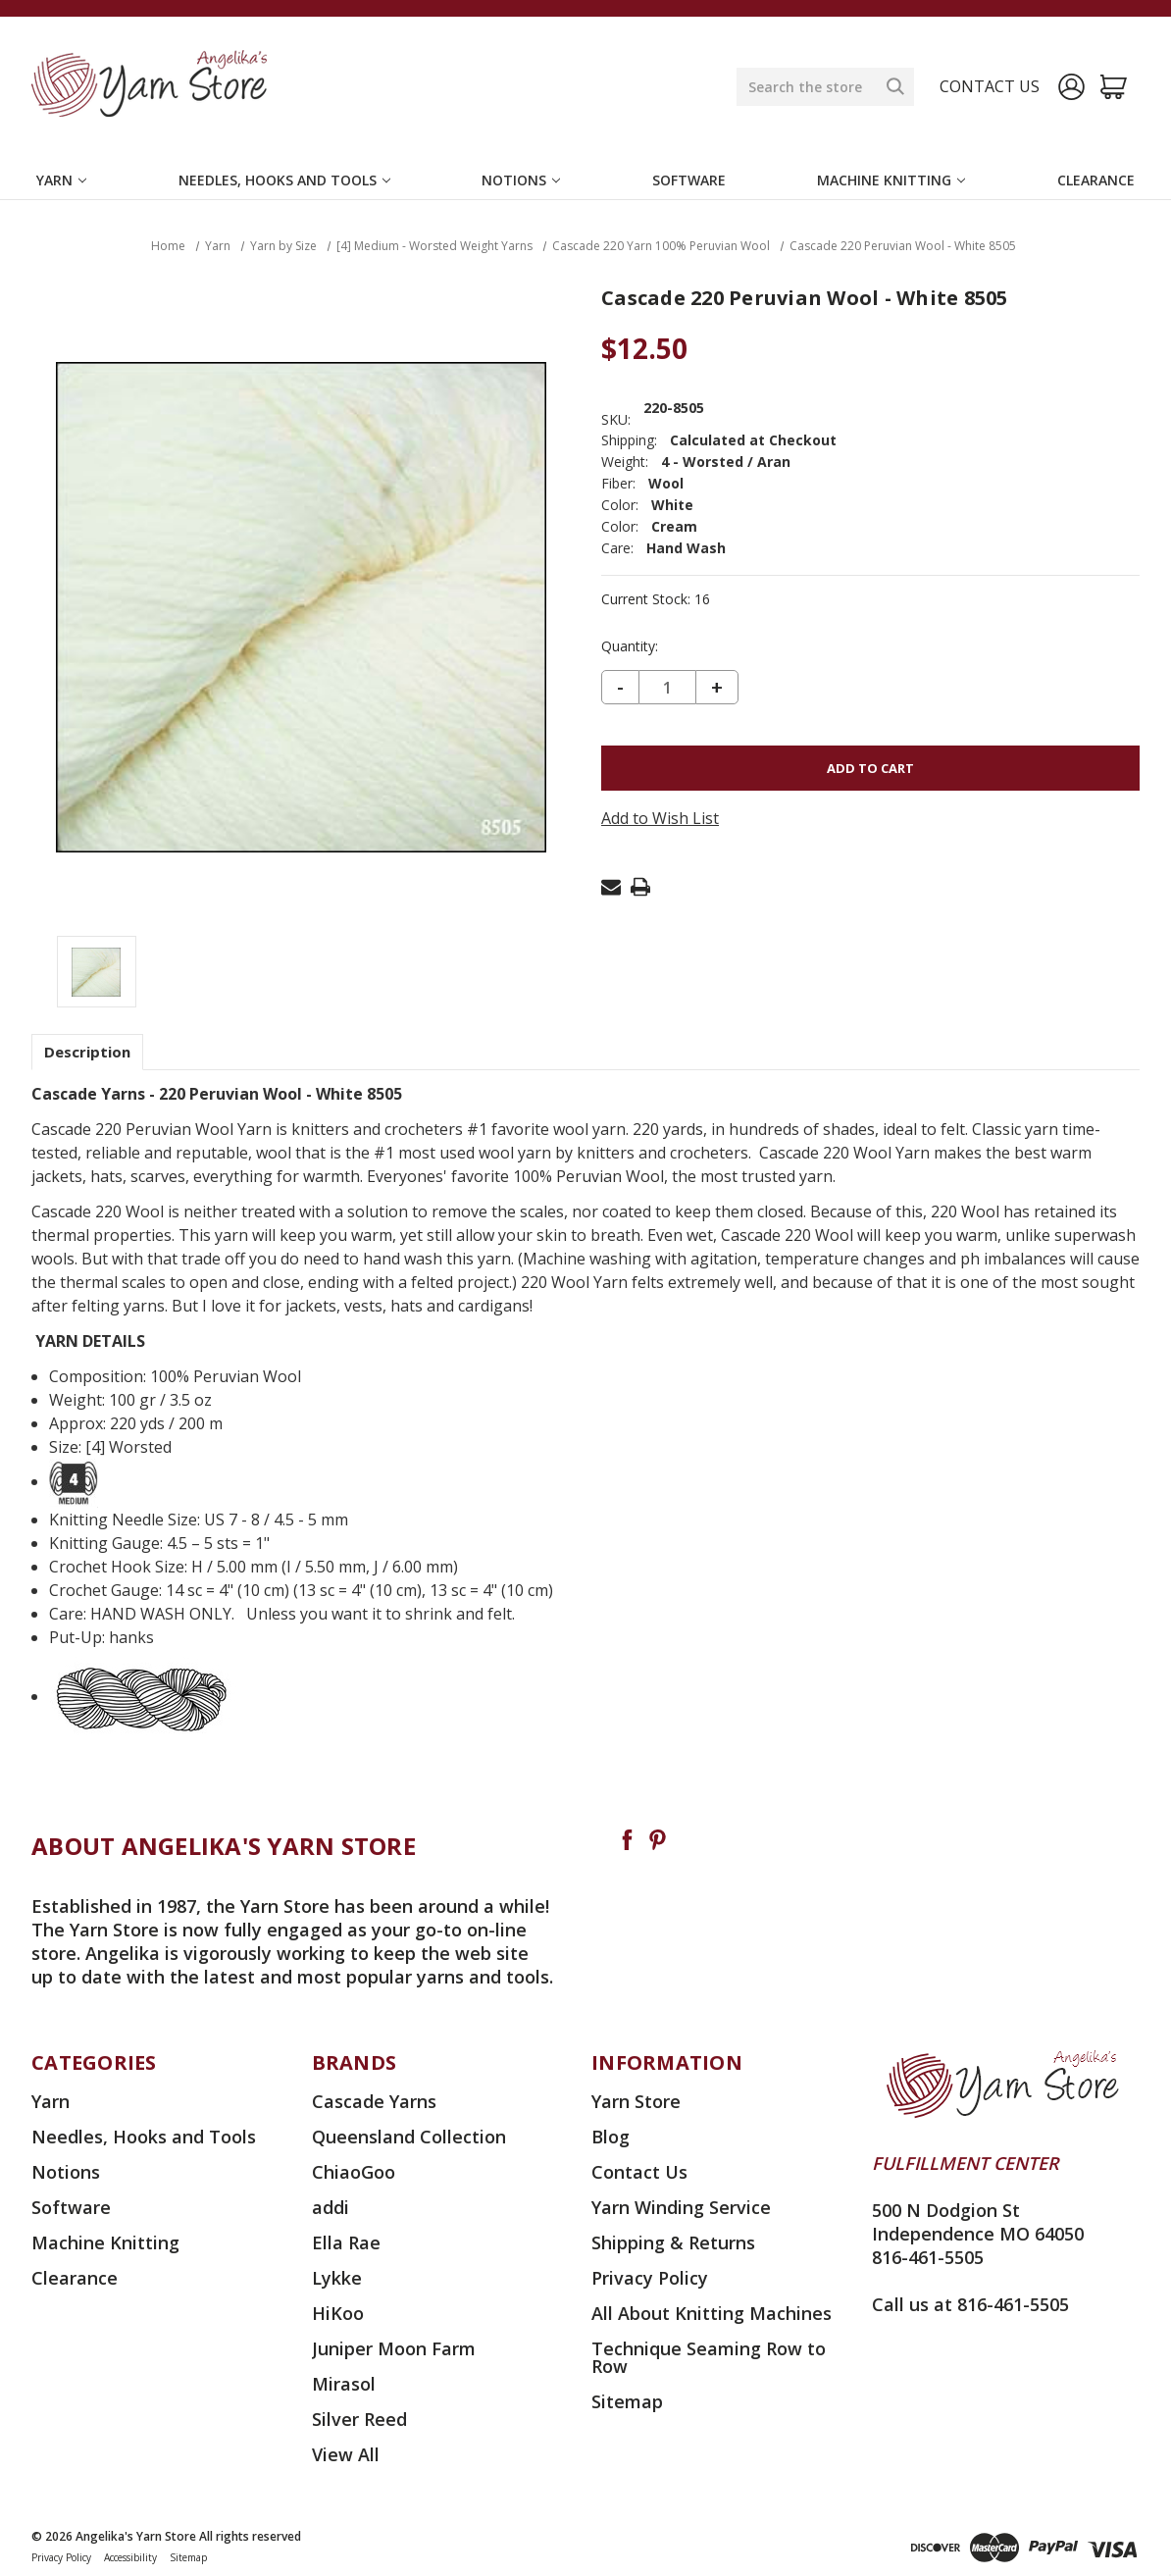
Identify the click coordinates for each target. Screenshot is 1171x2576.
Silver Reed (359, 2419)
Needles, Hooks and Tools (284, 180)
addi (330, 2207)
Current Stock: (655, 599)
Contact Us (639, 2172)
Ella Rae (346, 2242)
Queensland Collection (409, 2136)
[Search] (895, 86)
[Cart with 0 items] (1114, 87)
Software (689, 180)
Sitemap (627, 2401)
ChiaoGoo (353, 2172)
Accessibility (130, 2557)
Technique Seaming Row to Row (708, 2357)
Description (87, 1051)
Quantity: (629, 646)
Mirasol (344, 2384)
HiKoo (338, 2313)
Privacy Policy (649, 2278)
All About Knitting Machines (711, 2313)
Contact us (990, 86)
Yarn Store (636, 2101)
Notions (521, 180)
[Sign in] (1071, 87)
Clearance (1096, 180)
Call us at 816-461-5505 (970, 2304)
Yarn (61, 180)
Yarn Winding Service (681, 2207)
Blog (610, 2136)
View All (346, 2454)
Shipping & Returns (673, 2242)
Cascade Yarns (374, 2101)
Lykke (337, 2278)
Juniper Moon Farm (394, 2348)
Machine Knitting (891, 180)
